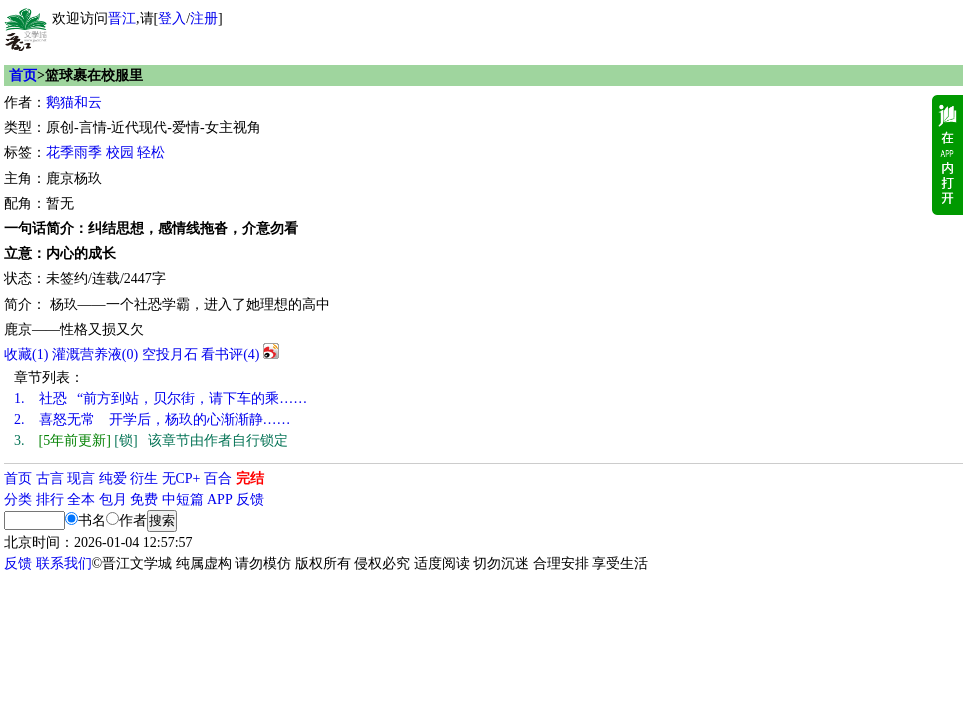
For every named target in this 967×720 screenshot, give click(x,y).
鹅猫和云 (74, 102)
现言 (81, 478)
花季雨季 (74, 152)
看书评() (230, 354)
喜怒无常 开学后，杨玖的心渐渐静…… (152, 419)
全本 (81, 499)
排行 (50, 499)
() (26, 354)
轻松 (151, 152)
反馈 (250, 499)
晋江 (122, 18)
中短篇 (183, 499)
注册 (204, 18)
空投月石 (170, 354)
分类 (18, 499)
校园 (120, 152)
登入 (172, 18)
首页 (23, 75)
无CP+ (181, 478)
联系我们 (64, 563)
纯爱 (113, 478)
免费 (144, 499)
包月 (113, 499)
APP (220, 499)
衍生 (144, 478)
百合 (218, 478)
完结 (250, 478)
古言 (50, 478)
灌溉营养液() (95, 354)
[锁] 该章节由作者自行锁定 (151, 440)
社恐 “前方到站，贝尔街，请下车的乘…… (160, 398)
